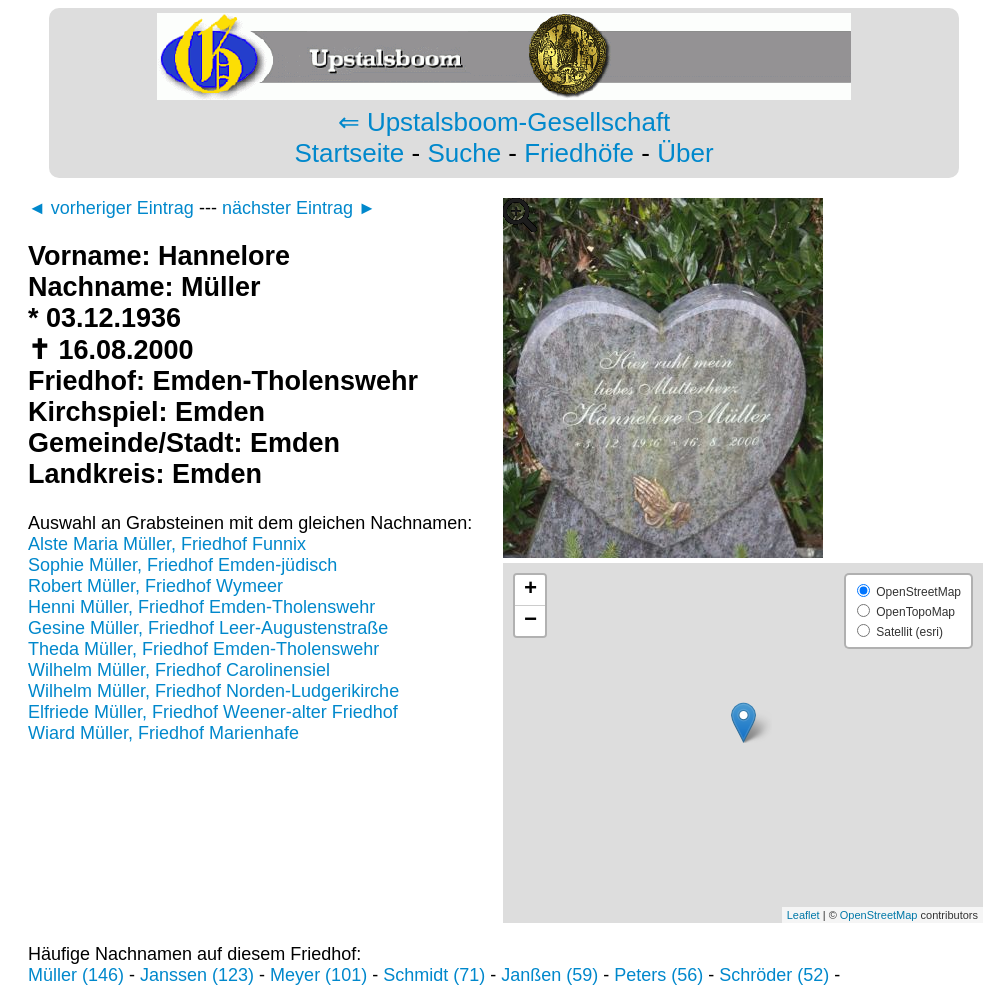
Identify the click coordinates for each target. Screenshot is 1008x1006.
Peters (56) (658, 975)
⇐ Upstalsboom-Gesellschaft (504, 122)
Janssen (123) (197, 975)
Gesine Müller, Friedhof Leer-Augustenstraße (208, 628)
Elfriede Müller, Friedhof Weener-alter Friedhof (213, 712)
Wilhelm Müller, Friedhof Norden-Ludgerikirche (213, 691)
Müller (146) (76, 975)
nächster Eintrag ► (299, 208)
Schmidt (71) (434, 975)
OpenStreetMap (879, 915)
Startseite (349, 153)
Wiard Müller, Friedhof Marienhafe (163, 733)
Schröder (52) (774, 975)
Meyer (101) (318, 975)
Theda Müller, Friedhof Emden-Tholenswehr (203, 649)
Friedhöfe (579, 153)
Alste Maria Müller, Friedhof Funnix (167, 544)
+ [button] (530, 590)
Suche (464, 153)
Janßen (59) (549, 975)
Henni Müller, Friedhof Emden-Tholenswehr (201, 607)
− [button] (530, 621)
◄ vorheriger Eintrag (111, 208)
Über (685, 153)
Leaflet (803, 915)
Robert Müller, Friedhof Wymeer (155, 586)
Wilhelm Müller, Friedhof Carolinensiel (179, 670)
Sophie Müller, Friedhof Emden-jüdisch (182, 565)
